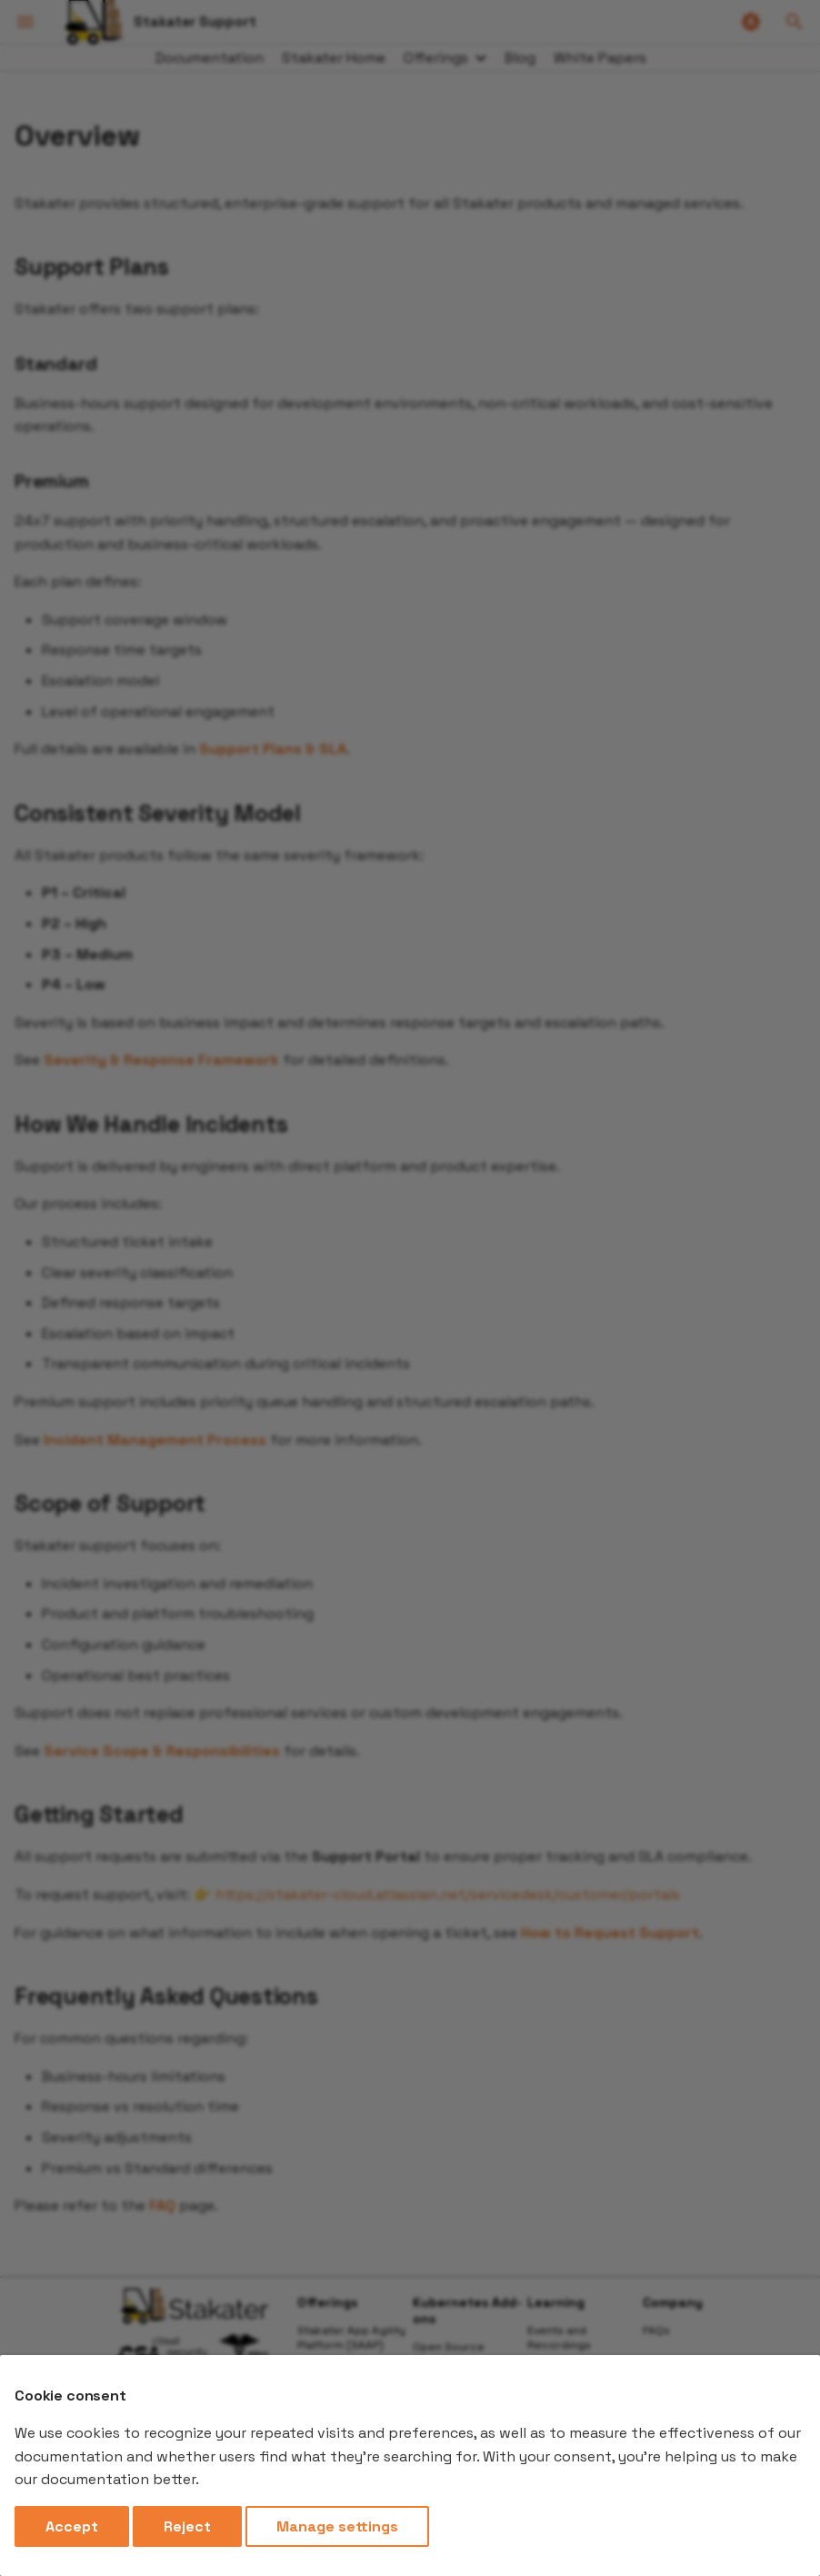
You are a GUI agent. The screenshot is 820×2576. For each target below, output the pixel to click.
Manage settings (337, 2526)
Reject (187, 2526)
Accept (71, 2526)
